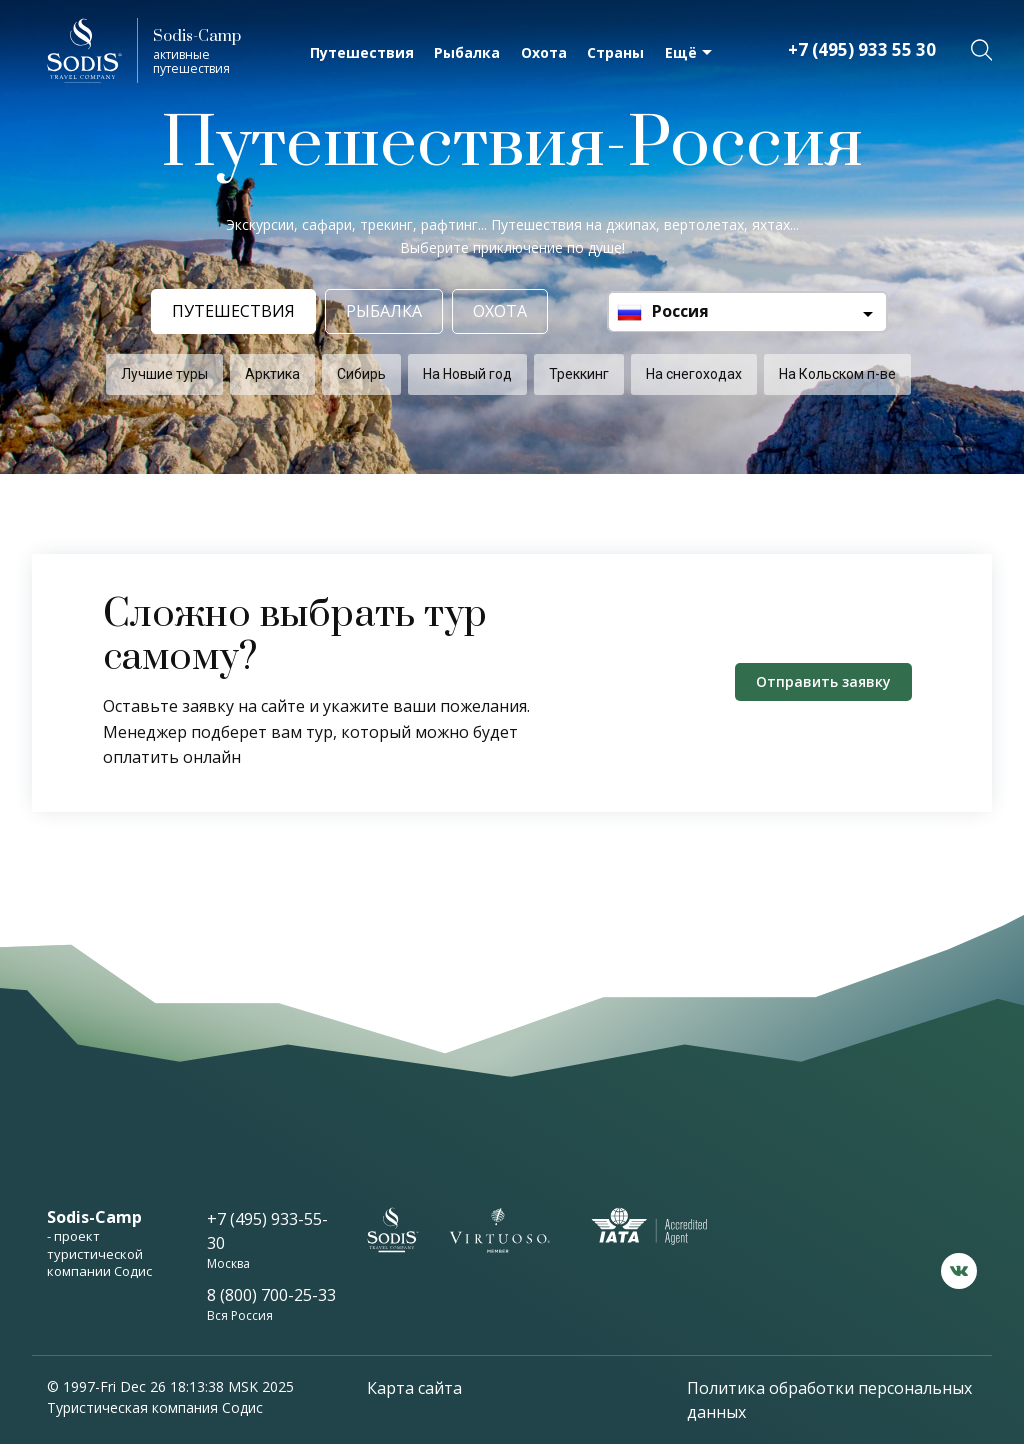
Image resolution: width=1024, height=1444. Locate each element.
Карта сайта (414, 1388)
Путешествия (362, 52)
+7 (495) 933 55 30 (862, 49)
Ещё (681, 52)
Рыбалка (467, 52)
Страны (615, 52)
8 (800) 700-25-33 (271, 1295)
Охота (544, 52)
